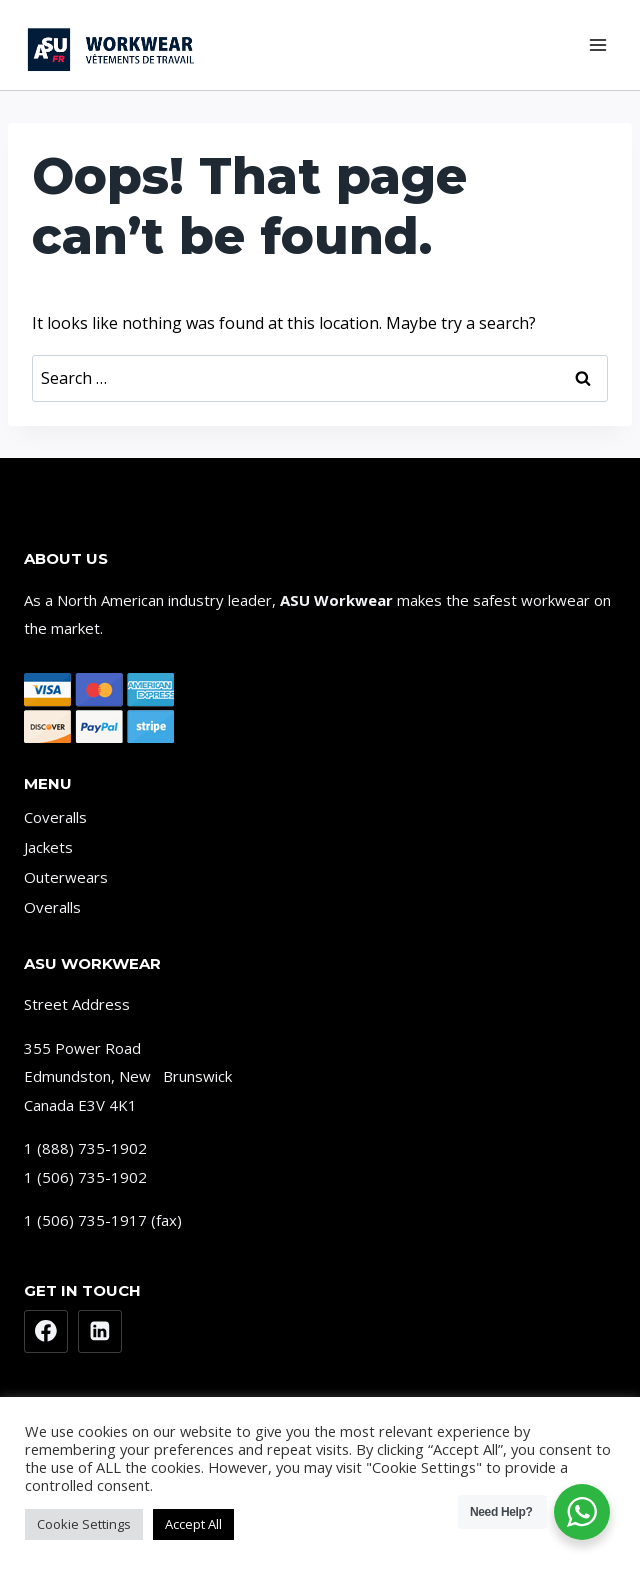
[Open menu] (597, 44)
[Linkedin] (100, 1332)
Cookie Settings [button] (84, 1524)
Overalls (52, 907)
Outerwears (66, 877)
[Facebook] (46, 1332)
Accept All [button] (193, 1524)
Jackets (48, 847)
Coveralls (55, 817)
